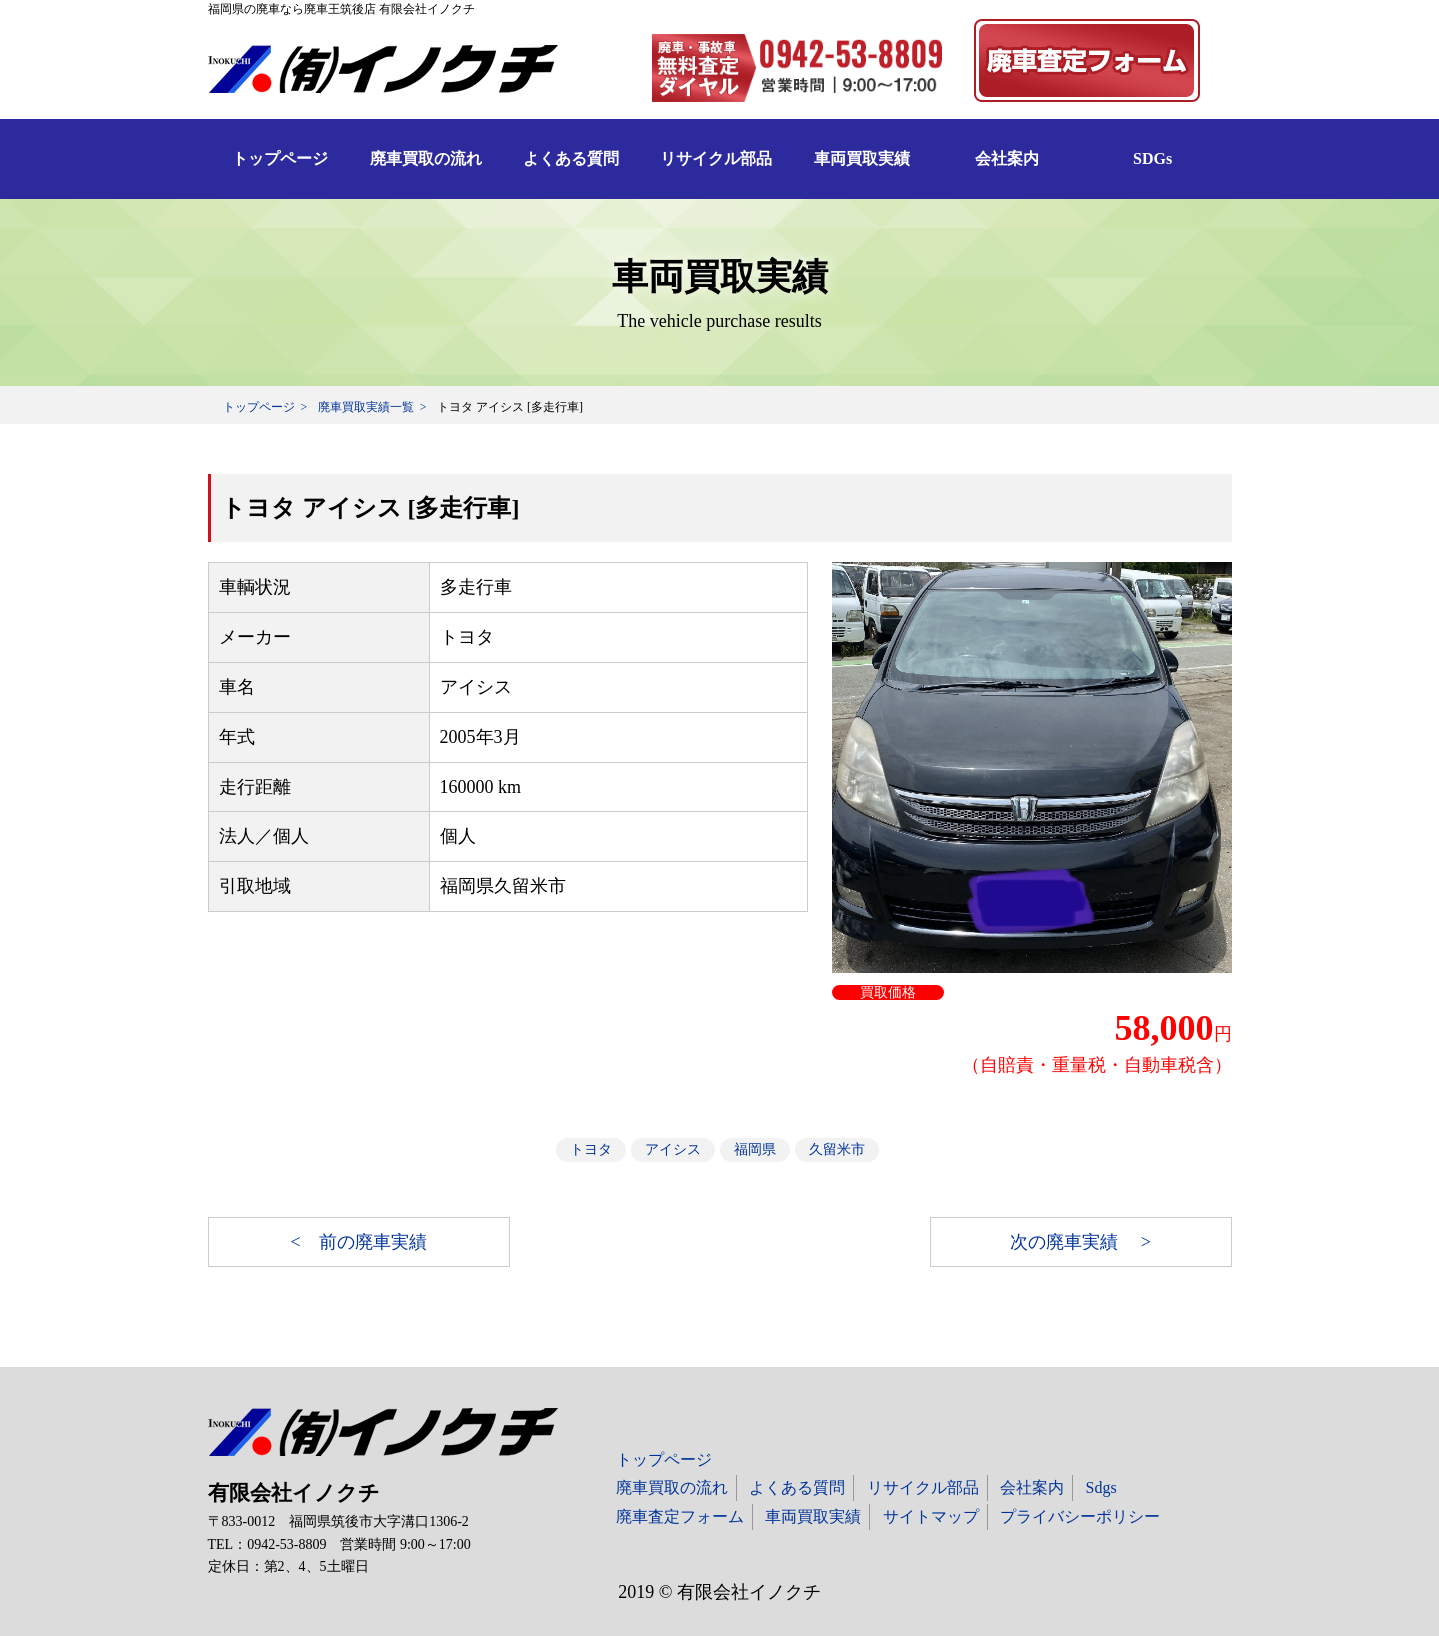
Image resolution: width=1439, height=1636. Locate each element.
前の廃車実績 (373, 1242)
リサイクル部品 (716, 158)
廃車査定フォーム (680, 1516)
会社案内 (1007, 158)
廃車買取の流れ (426, 158)
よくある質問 (571, 158)
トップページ (280, 158)
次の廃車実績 (1066, 1242)
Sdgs (1101, 1487)
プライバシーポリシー (1080, 1516)
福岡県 (755, 1149)
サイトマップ (931, 1516)
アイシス (673, 1149)
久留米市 (837, 1149)
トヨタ (591, 1149)
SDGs (1152, 158)
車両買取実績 (862, 158)
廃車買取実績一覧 (366, 407)
